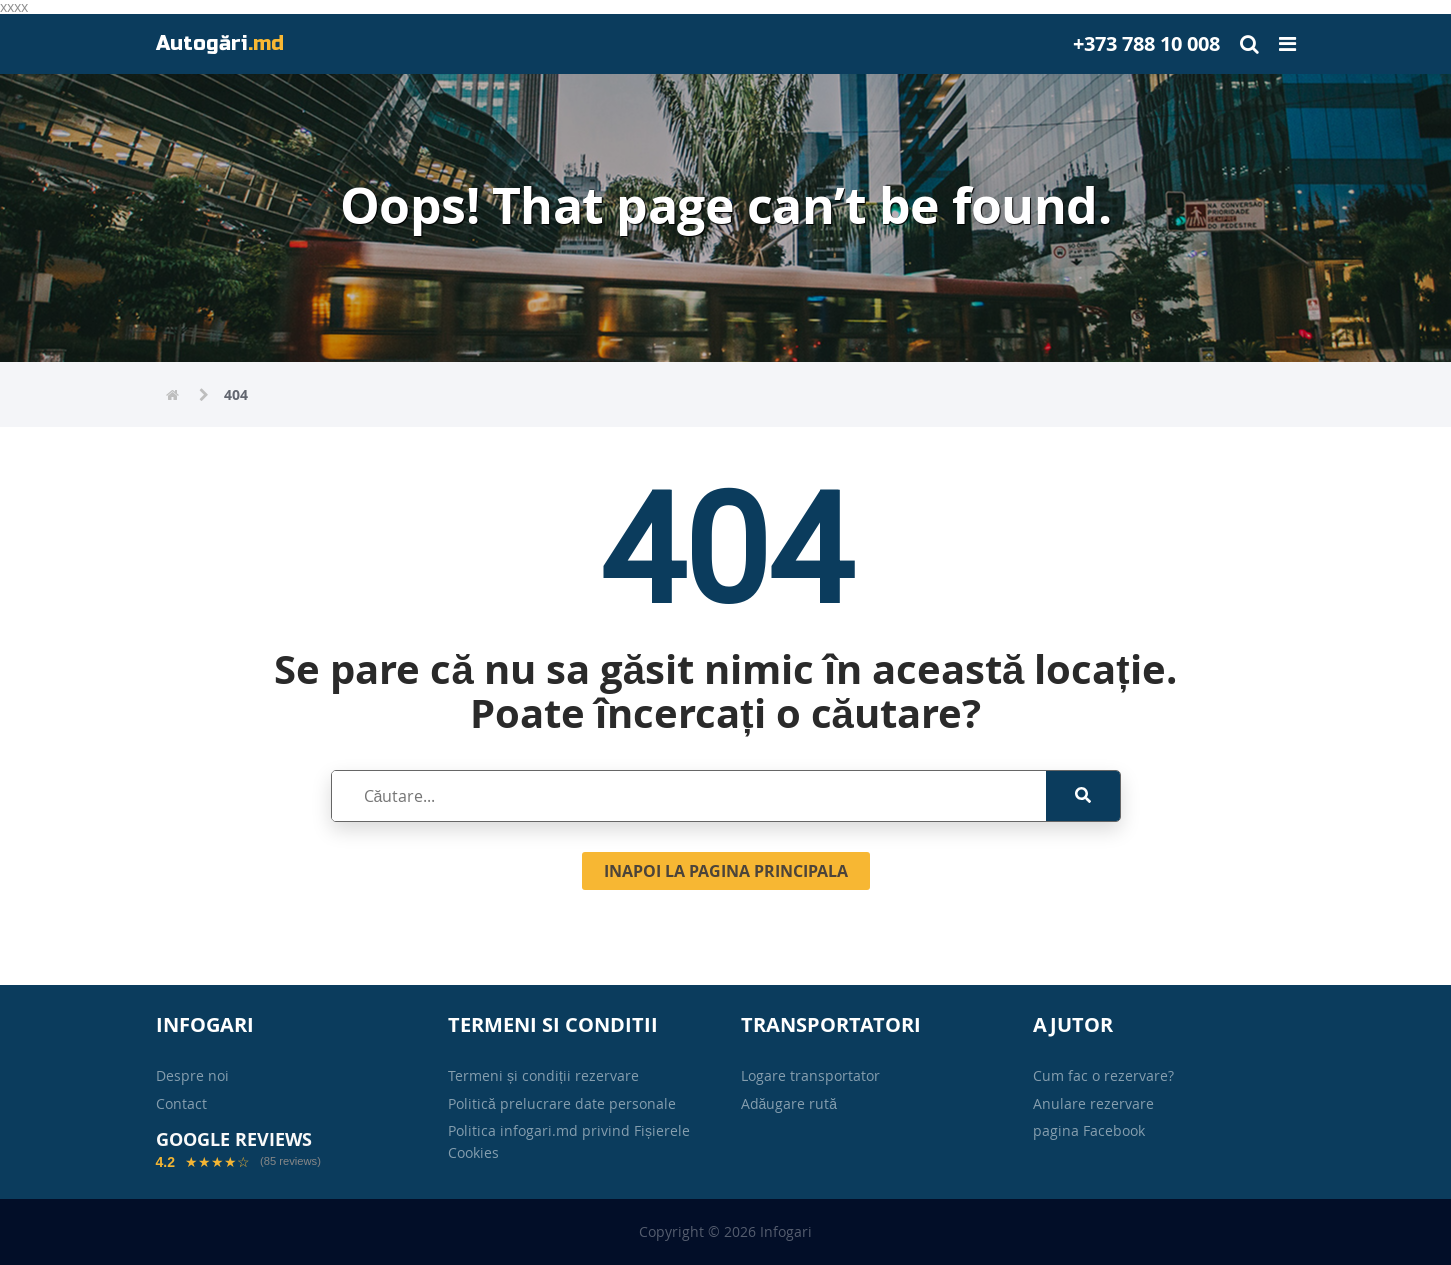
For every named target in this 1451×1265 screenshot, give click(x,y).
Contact (181, 1103)
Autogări (220, 43)
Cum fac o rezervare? (1103, 1075)
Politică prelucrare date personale (562, 1103)
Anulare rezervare (1093, 1103)
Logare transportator (810, 1075)
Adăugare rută (789, 1103)
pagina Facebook (1089, 1130)
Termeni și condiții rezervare (543, 1075)
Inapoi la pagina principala (726, 871)
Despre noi (192, 1075)
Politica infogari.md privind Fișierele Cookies (569, 1141)
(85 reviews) (290, 1161)
